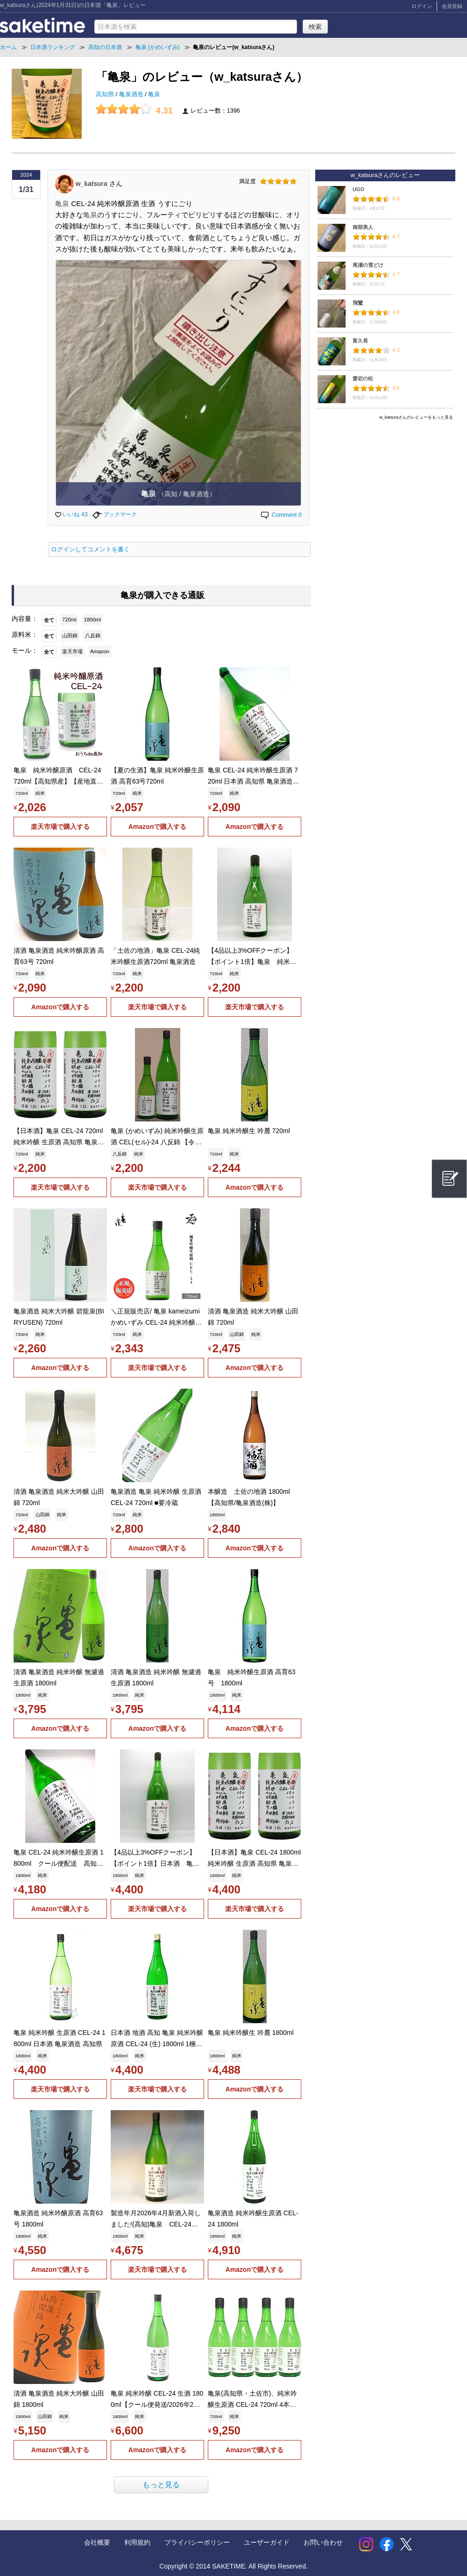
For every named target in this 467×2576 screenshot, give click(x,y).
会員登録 (452, 6)
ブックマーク (114, 514)
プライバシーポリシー (197, 2542)
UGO (358, 189)
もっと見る (161, 2485)
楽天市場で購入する (60, 826)
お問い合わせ (323, 2542)
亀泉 (154, 94)
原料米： (25, 634)
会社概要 (97, 2542)
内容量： (25, 618)
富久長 (360, 340)
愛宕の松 (363, 378)
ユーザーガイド (267, 2542)
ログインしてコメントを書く (90, 549)
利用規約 (137, 2542)
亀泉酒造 (132, 94)
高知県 (106, 94)
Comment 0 (281, 515)
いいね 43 (71, 514)
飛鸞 (358, 303)
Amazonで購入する (157, 826)
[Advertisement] (385, 489)
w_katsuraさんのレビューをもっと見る (416, 417)
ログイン (421, 6)
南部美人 (363, 227)
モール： (25, 650)
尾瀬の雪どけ (368, 265)
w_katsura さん (99, 183)
